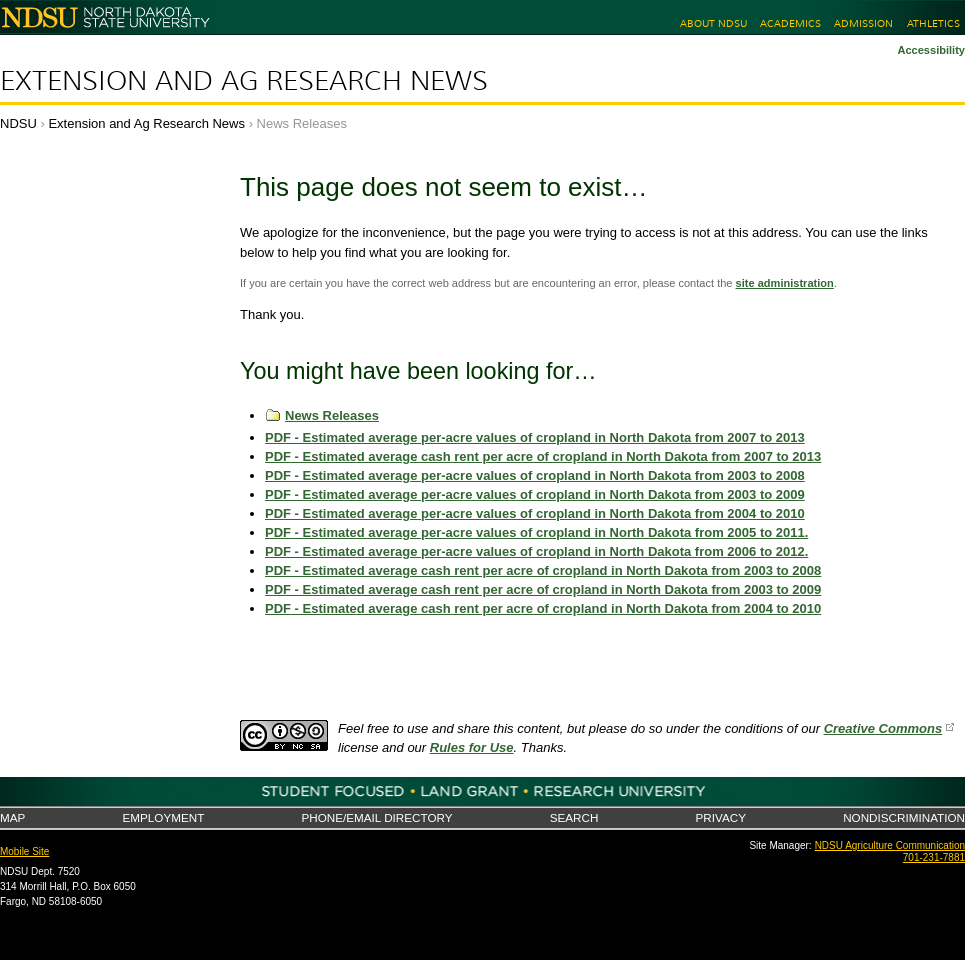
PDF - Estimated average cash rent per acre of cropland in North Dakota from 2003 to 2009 (543, 589)
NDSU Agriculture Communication (890, 845)
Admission (863, 23)
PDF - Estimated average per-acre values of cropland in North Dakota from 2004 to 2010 (535, 513)
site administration (785, 283)
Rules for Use (472, 747)
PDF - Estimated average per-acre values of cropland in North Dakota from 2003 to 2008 (535, 475)
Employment (163, 817)
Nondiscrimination (904, 817)
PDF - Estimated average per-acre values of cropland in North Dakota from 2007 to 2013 (535, 437)
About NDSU (713, 23)
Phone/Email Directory (376, 817)
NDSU (18, 123)
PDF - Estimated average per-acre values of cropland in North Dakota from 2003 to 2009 (535, 494)
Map (12, 817)
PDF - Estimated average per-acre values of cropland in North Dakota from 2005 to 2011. (536, 532)
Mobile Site (24, 851)
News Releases (332, 415)
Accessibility (931, 50)
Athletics (933, 23)
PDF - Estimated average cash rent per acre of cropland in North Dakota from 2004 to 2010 (543, 608)
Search (574, 817)
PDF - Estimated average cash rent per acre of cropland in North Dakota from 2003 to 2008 (543, 570)
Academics (790, 23)
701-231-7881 (934, 857)
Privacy (721, 817)
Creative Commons (883, 728)
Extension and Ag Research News (244, 81)
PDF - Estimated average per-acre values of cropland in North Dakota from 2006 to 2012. (536, 551)
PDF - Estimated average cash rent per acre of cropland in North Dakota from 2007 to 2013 (543, 456)
